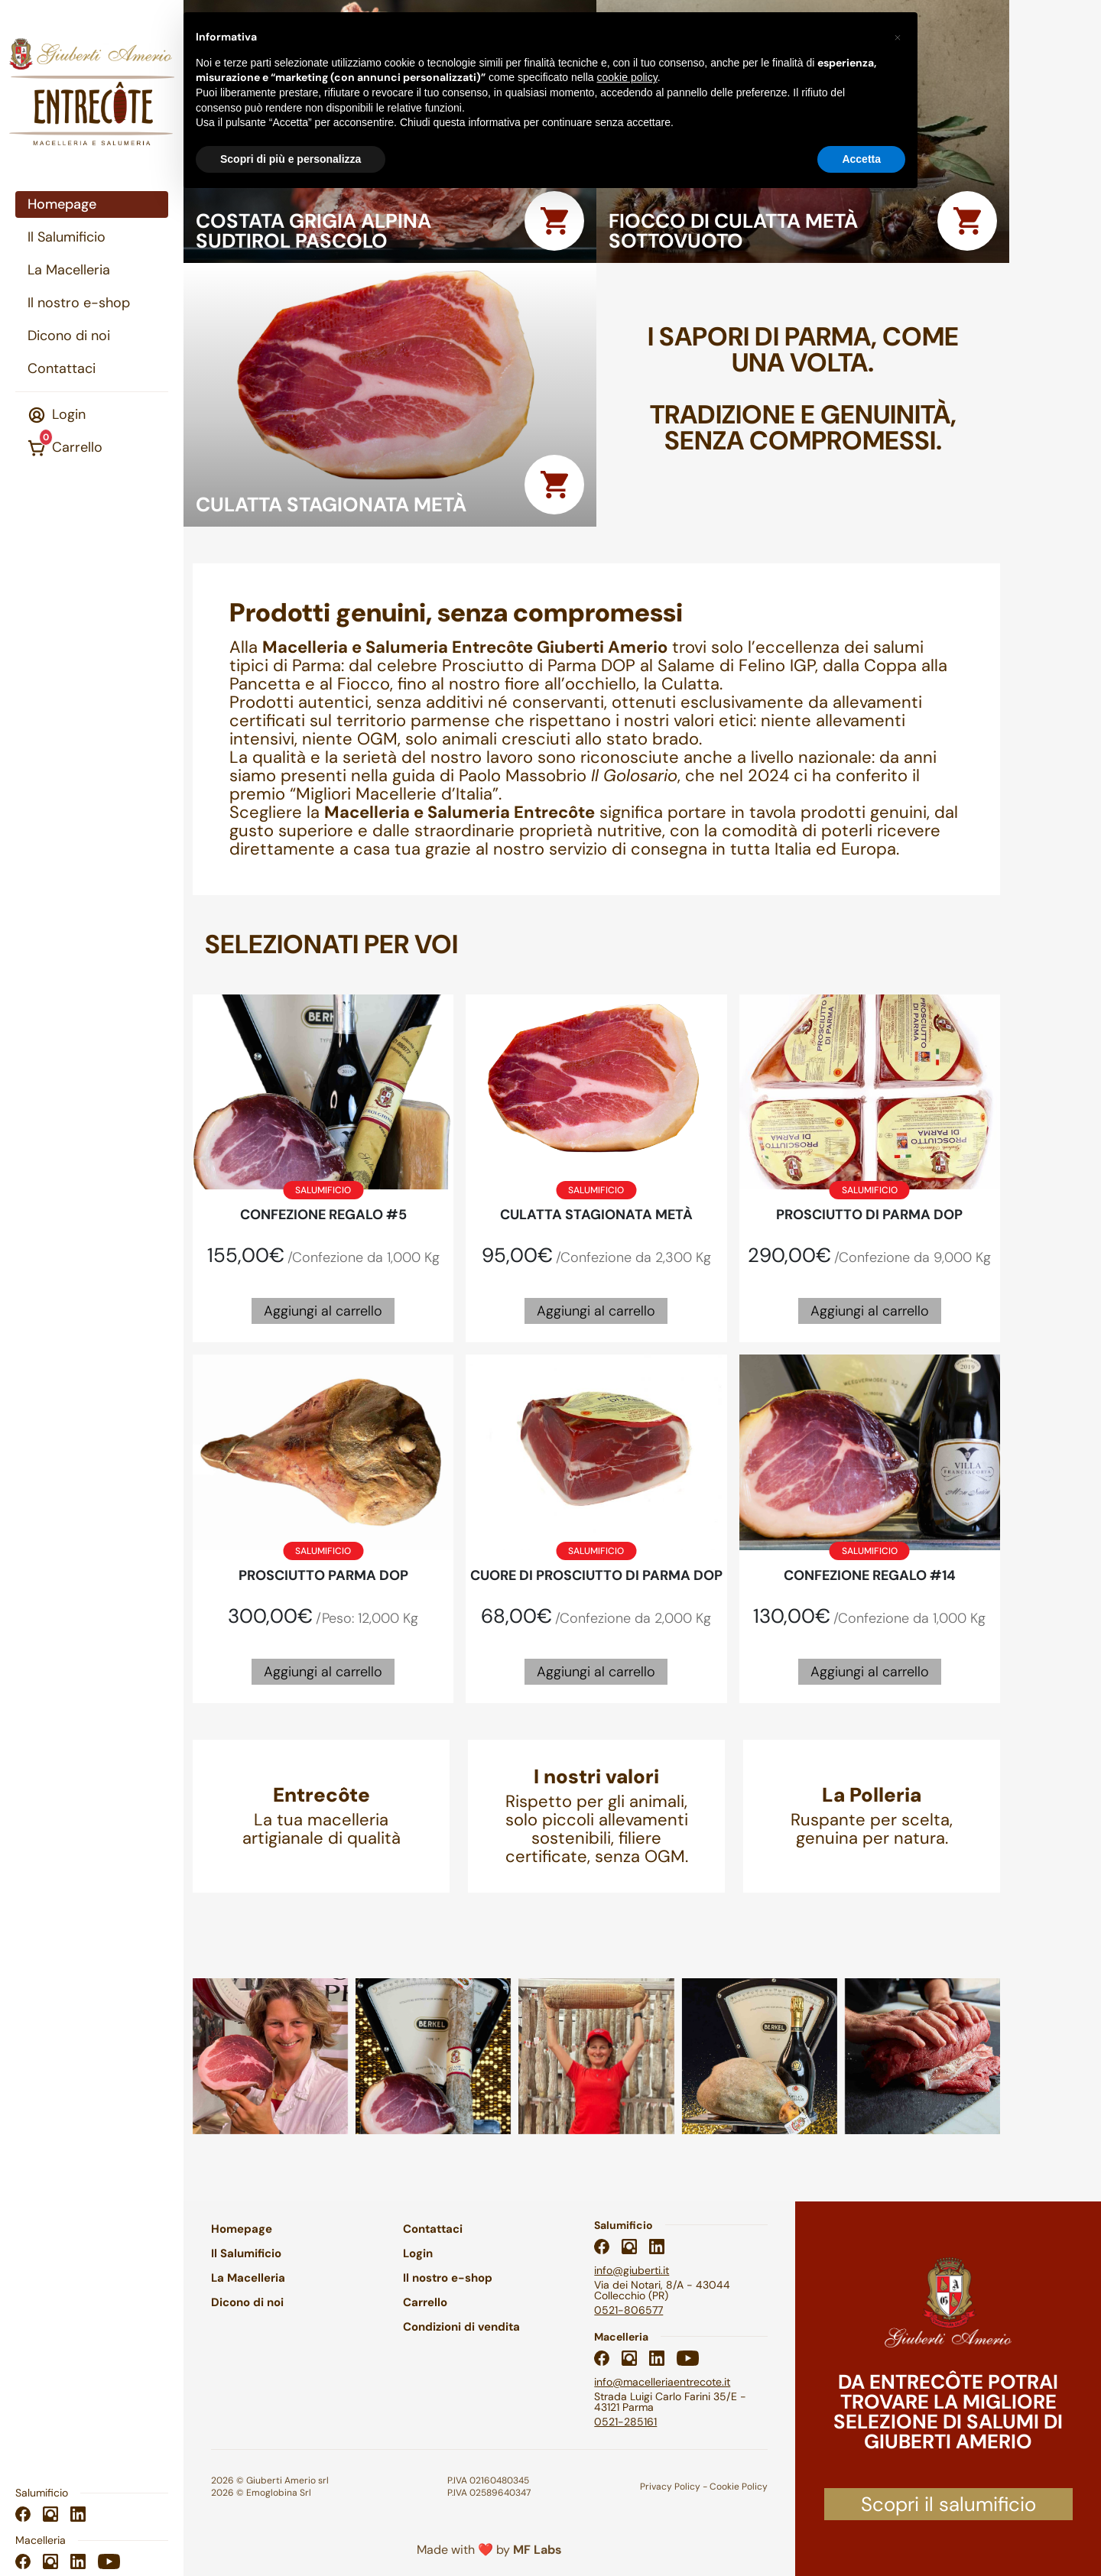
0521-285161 (625, 2421)
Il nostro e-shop (79, 303)
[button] (897, 36)
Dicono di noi (69, 335)
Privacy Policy (670, 2486)
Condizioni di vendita (461, 2326)
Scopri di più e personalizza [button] (290, 159)
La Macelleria (69, 270)
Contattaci (62, 368)
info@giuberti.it (631, 2270)
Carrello (65, 447)
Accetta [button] (861, 159)
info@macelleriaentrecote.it (662, 2382)
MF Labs (537, 2550)
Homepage (62, 204)
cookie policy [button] (627, 77)
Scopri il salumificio (948, 2504)
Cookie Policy (739, 2486)
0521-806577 (628, 2310)
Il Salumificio (67, 237)
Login (57, 414)
